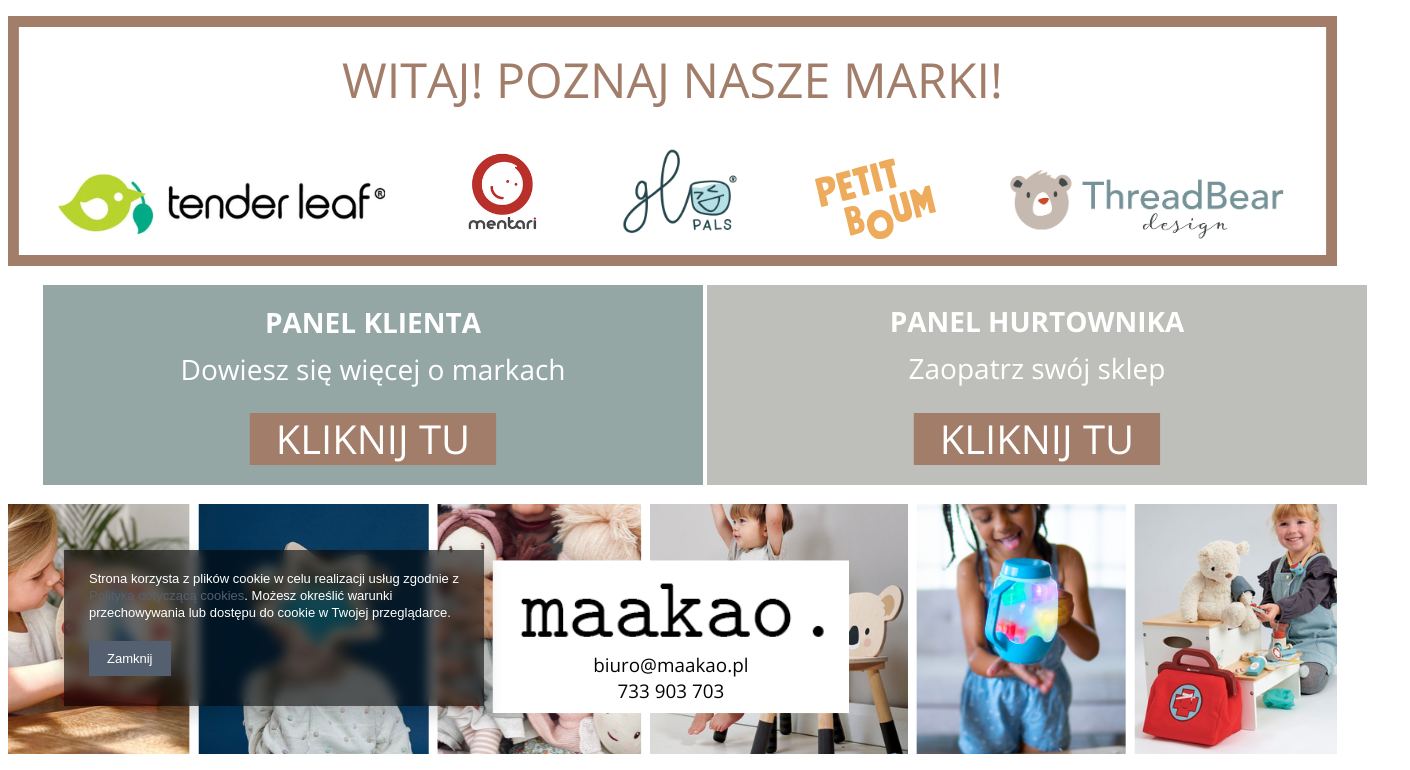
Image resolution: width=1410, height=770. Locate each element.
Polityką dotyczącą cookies (166, 595)
